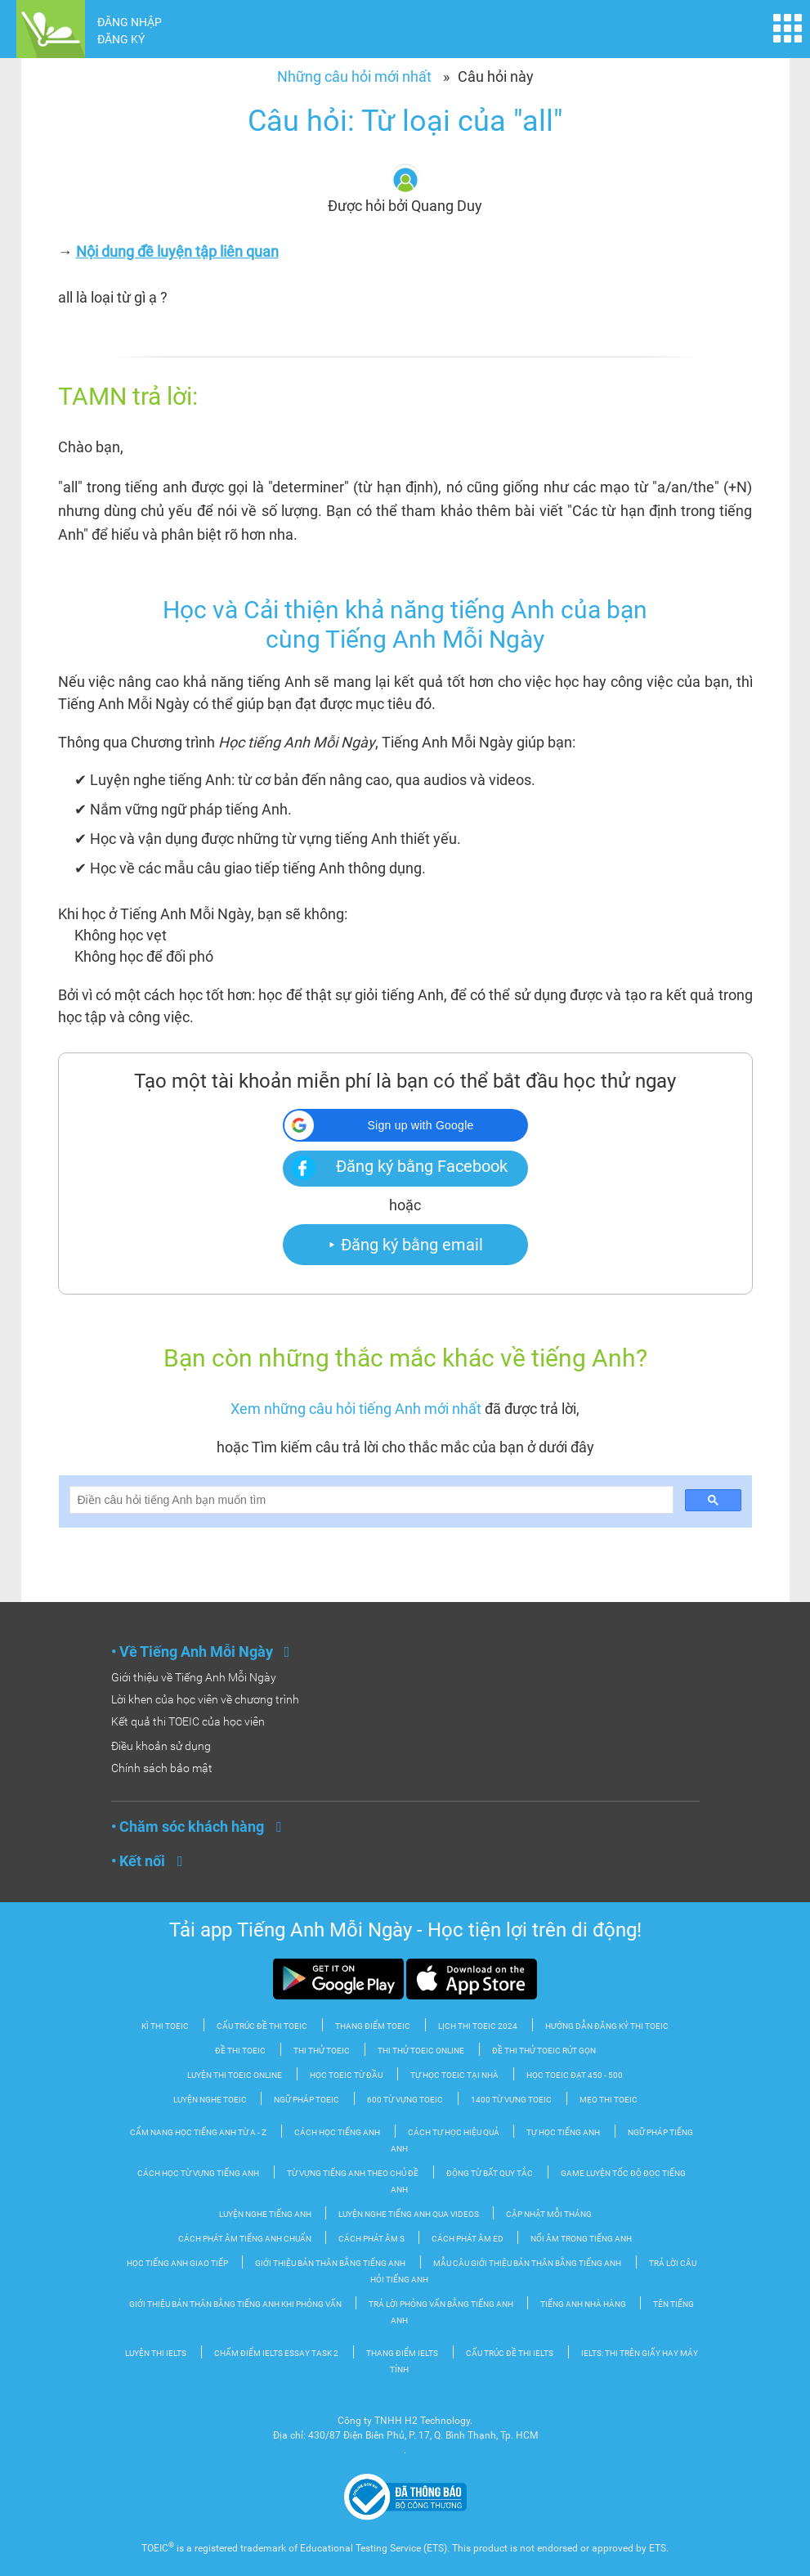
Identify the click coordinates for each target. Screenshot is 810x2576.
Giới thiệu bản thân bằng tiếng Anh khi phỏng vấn (236, 2304)
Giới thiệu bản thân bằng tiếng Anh (330, 2263)
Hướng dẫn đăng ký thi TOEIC (607, 2026)
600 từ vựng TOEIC (405, 2099)
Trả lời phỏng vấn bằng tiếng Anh (442, 2304)
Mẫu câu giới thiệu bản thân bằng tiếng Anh (527, 2263)
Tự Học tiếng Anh (563, 2132)
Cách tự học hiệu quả (454, 2132)
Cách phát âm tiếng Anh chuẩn (245, 2238)
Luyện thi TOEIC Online (234, 2075)
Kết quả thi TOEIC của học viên (188, 1721)
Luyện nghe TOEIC (210, 2099)
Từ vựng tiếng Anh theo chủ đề (352, 2173)
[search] (370, 1500)
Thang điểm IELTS (402, 2353)
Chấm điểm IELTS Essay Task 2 (276, 2353)
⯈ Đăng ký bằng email (405, 1244)
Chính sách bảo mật (162, 1768)
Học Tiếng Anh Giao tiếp (178, 2263)
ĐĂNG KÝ (121, 39)
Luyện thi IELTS (155, 2353)
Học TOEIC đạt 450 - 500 (574, 2075)
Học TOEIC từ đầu (346, 2075)
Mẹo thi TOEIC (609, 2099)
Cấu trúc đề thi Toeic (262, 2026)
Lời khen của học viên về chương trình (205, 1699)
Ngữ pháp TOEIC (306, 2099)
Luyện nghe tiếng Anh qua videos (409, 2214)
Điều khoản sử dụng (161, 1745)
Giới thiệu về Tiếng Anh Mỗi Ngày (193, 1677)
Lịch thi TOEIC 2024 (477, 2026)
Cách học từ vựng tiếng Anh (198, 2173)
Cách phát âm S (372, 2238)
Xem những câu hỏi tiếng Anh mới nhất (355, 1408)
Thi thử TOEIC (321, 2050)
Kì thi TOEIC (165, 2026)
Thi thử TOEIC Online (421, 2050)
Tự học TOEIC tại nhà (454, 2075)
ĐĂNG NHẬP (129, 22)
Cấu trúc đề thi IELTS (509, 2353)
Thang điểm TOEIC (372, 2026)
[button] (405, 1125)
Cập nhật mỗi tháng (549, 2214)
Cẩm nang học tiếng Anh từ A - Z (198, 2132)
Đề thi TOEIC (240, 2050)
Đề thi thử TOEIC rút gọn (544, 2050)
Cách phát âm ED (468, 2238)
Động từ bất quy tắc (489, 2173)
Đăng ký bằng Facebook (422, 1166)
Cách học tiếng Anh (337, 2132)
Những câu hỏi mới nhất (354, 76)
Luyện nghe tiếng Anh (266, 2214)
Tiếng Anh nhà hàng (584, 2304)
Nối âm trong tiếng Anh (581, 2238)
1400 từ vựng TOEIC (511, 2099)
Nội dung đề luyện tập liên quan (177, 251)
